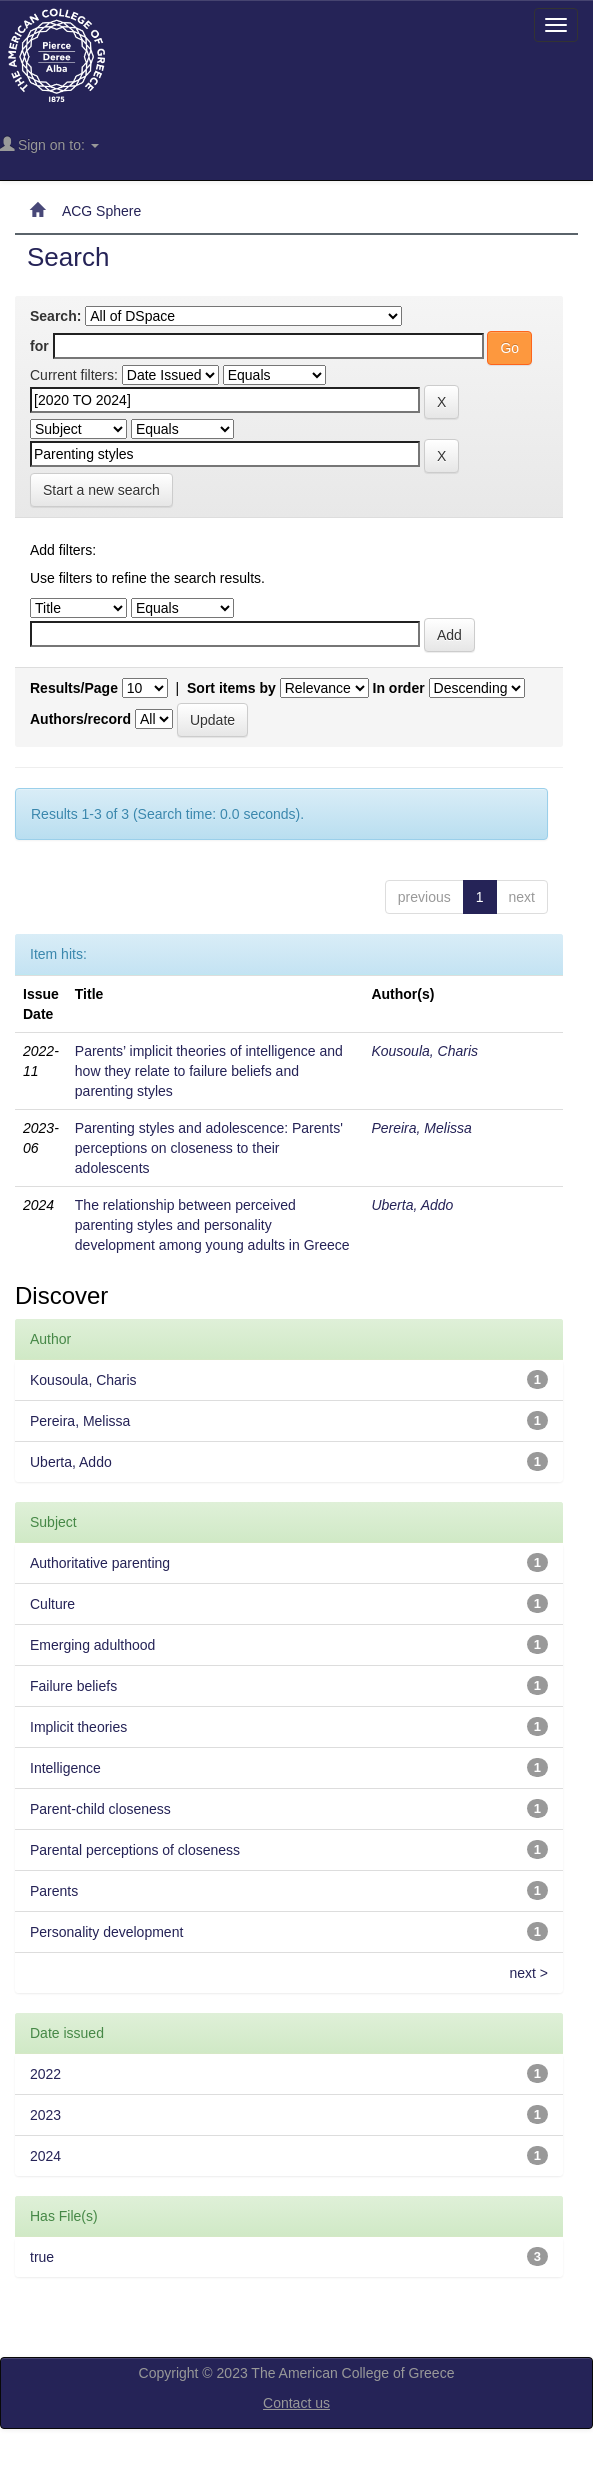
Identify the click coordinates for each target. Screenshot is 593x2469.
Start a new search (101, 490)
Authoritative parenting (100, 1563)
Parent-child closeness (100, 1809)
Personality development (106, 1932)
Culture (52, 1604)
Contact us (296, 2403)
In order (399, 688)
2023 (45, 2115)
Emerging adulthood (92, 1645)
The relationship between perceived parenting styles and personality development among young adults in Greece (212, 1225)
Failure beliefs (73, 1686)
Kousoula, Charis (424, 1051)
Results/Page (74, 688)
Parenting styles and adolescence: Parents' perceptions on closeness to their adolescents (209, 1148)
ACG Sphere (101, 211)
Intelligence (65, 1768)
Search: (55, 316)
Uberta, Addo (412, 1205)
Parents (54, 1891)
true (42, 2257)
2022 (45, 2074)
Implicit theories (78, 1727)
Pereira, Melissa (421, 1128)
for (39, 346)
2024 (45, 2156)
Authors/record (80, 719)
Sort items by (231, 688)
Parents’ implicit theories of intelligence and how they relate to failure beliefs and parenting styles (209, 1071)
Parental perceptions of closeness (135, 1850)
